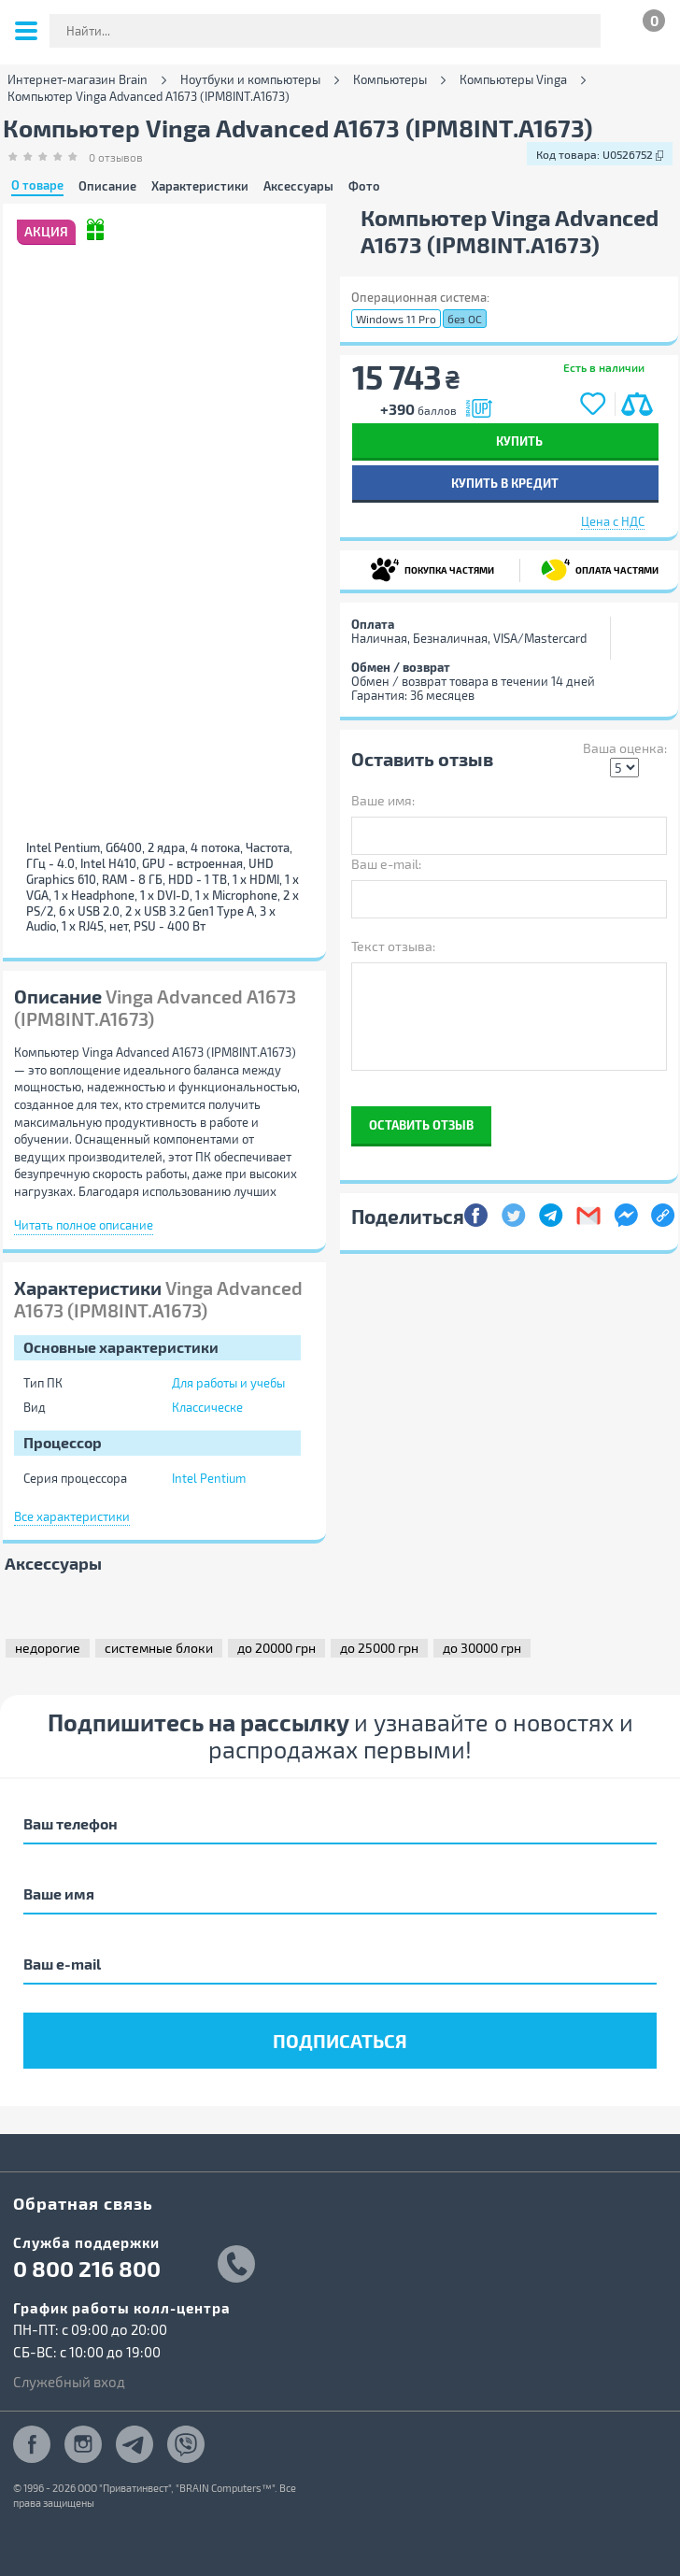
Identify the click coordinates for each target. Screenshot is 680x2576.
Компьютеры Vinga (513, 80)
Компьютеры (390, 80)
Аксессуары (298, 186)
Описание (107, 186)
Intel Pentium (209, 1478)
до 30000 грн (482, 1648)
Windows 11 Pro (396, 318)
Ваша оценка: (625, 748)
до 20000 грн (276, 1648)
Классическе (207, 1407)
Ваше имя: (383, 800)
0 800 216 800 (87, 2268)
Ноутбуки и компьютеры (250, 80)
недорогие (47, 1648)
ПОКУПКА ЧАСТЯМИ (432, 569)
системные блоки (159, 1648)
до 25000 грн (379, 1648)
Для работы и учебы (228, 1382)
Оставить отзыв (421, 1124)
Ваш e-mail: (386, 864)
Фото (364, 186)
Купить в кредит (505, 483)
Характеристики (199, 186)
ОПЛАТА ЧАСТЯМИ (600, 569)
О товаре (37, 185)
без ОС (464, 318)
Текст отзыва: (393, 946)
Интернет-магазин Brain (77, 80)
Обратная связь (83, 2203)
